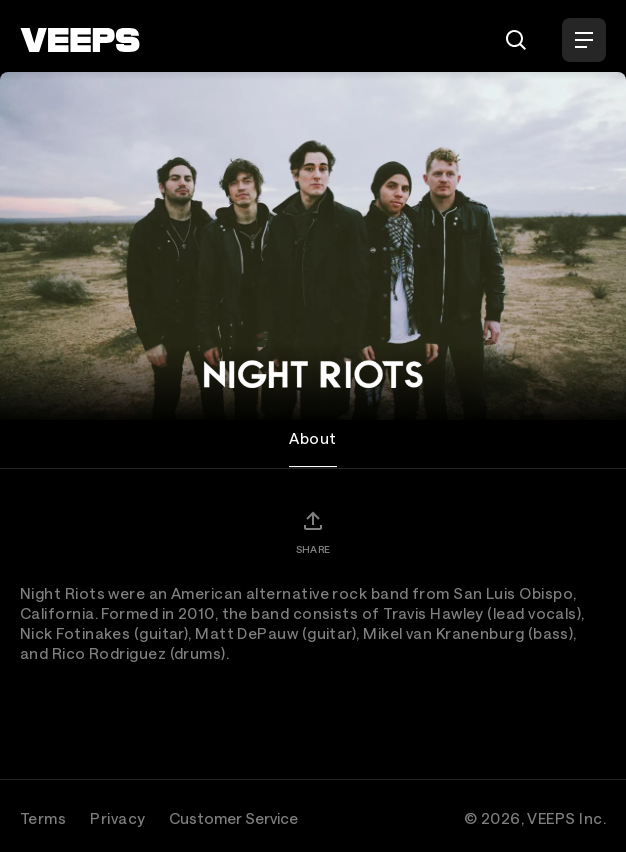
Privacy (117, 818)
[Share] (313, 532)
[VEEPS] (80, 40)
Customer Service (233, 818)
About (312, 438)
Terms (43, 818)
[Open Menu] (584, 40)
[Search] (516, 40)
